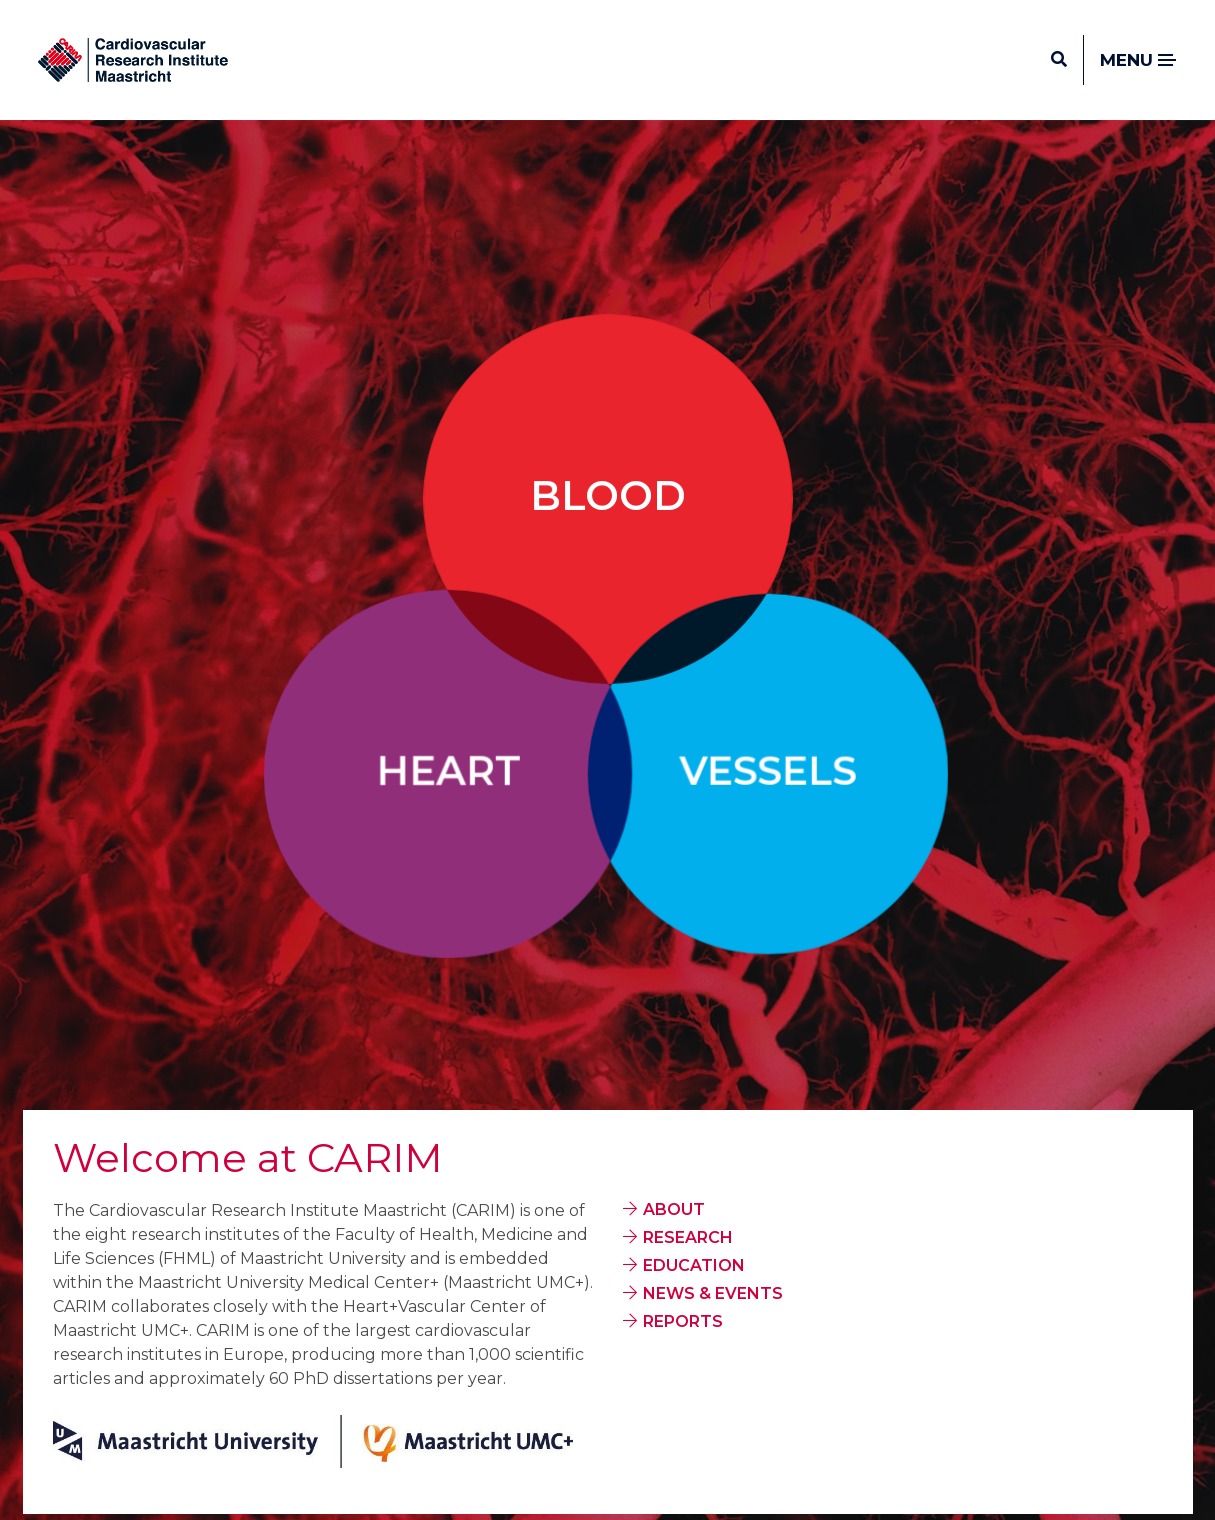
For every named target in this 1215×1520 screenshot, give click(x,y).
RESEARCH (688, 1237)
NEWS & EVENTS (713, 1293)
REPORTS (683, 1321)
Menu (1139, 60)
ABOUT (674, 1209)
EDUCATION (694, 1265)
